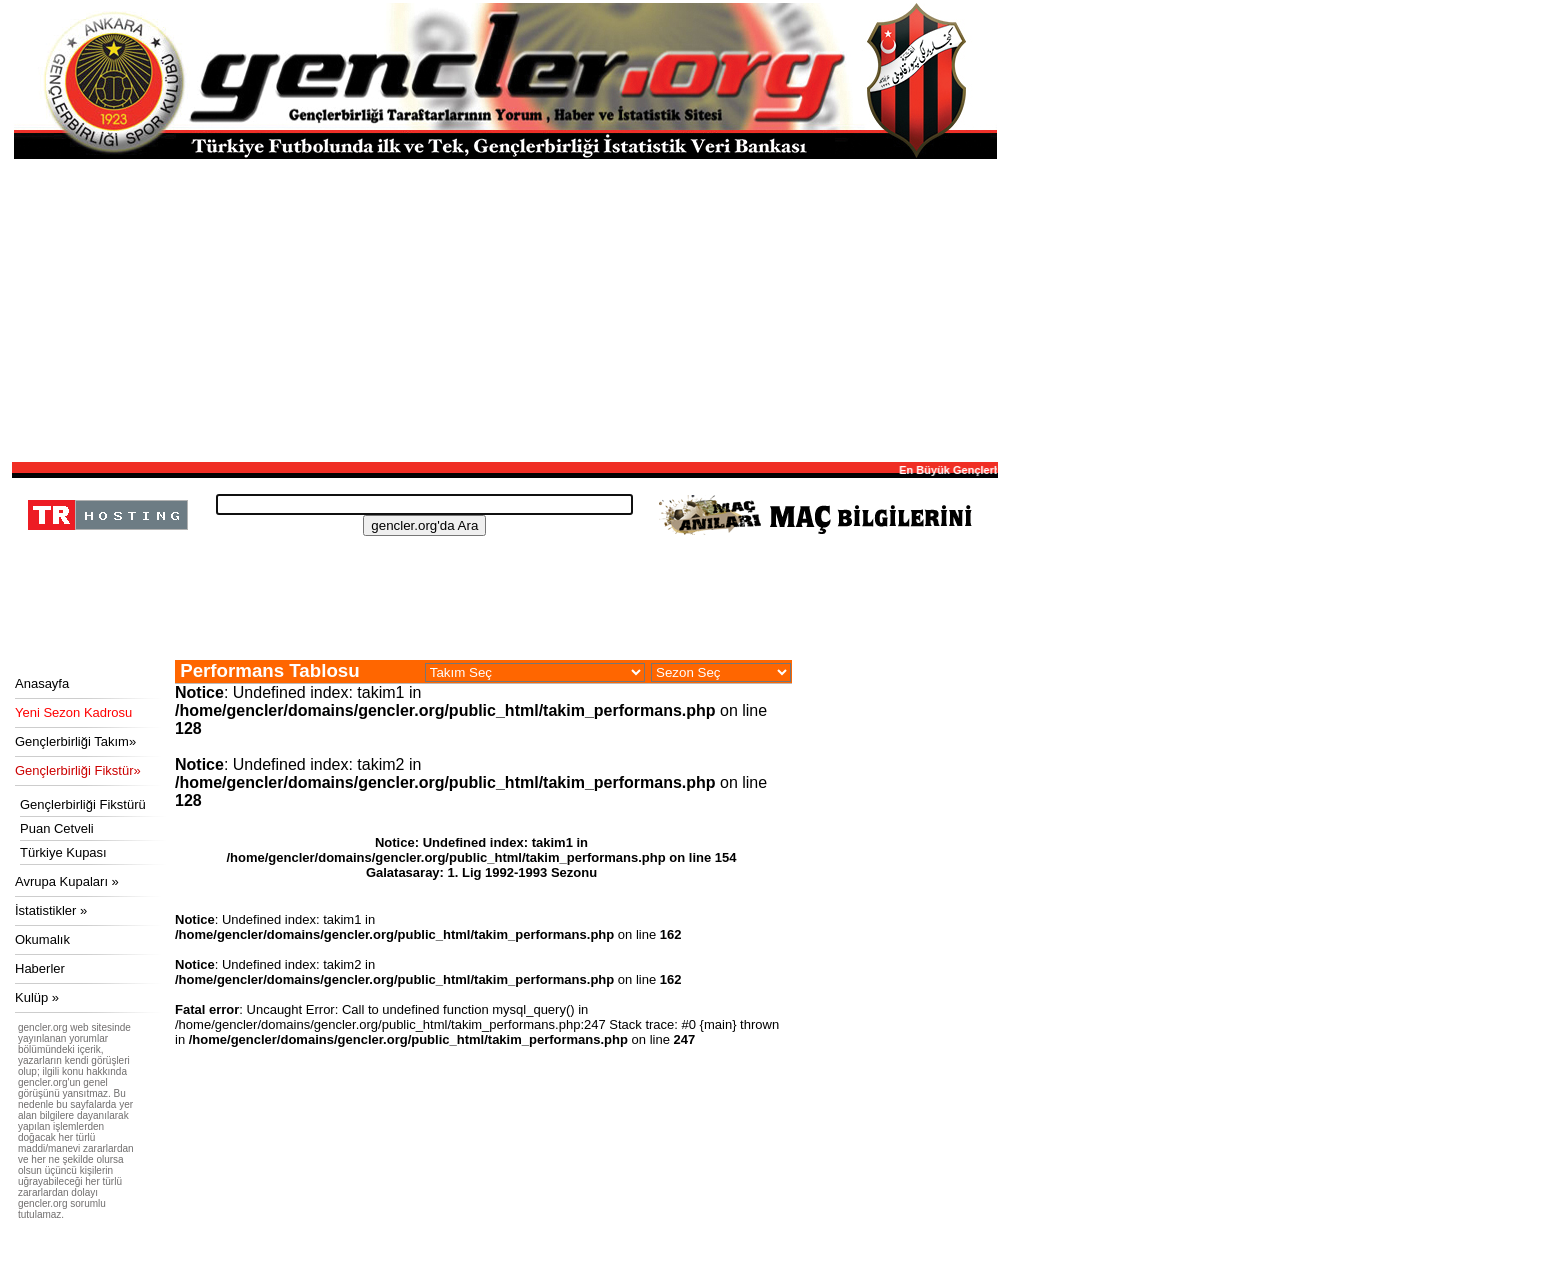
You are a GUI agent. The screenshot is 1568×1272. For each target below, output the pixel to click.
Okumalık (42, 939)
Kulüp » (37, 997)
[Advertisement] (505, 309)
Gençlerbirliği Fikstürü (83, 804)
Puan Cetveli (57, 828)
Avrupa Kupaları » (67, 881)
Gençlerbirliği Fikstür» (78, 770)
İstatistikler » (51, 910)
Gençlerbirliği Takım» (75, 741)
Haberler (40, 968)
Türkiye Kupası (63, 852)
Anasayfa (42, 683)
